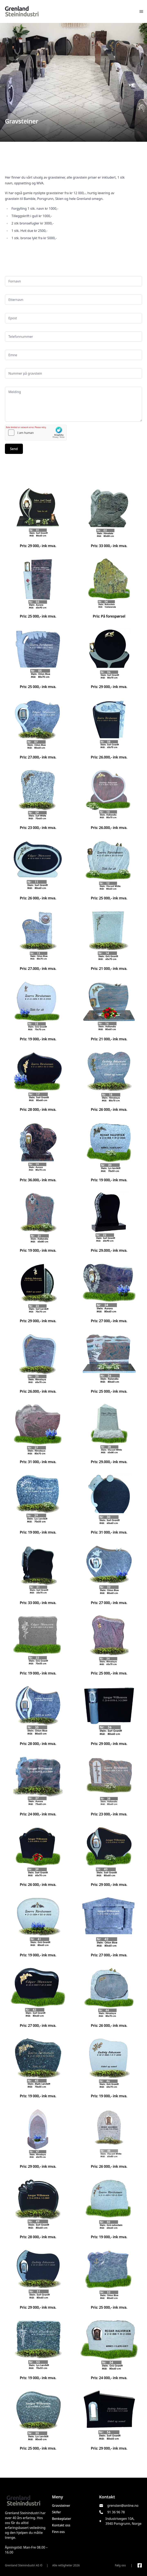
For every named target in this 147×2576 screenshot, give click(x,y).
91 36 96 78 (116, 2512)
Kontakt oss (61, 2525)
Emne (9, 347)
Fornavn (10, 273)
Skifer (56, 2512)
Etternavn (11, 292)
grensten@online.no (122, 2505)
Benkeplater (61, 2518)
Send (14, 449)
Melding (10, 384)
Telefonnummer (16, 328)
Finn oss (58, 2532)
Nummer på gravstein (20, 365)
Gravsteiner (61, 2505)
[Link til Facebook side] (139, 2565)
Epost (8, 310)
